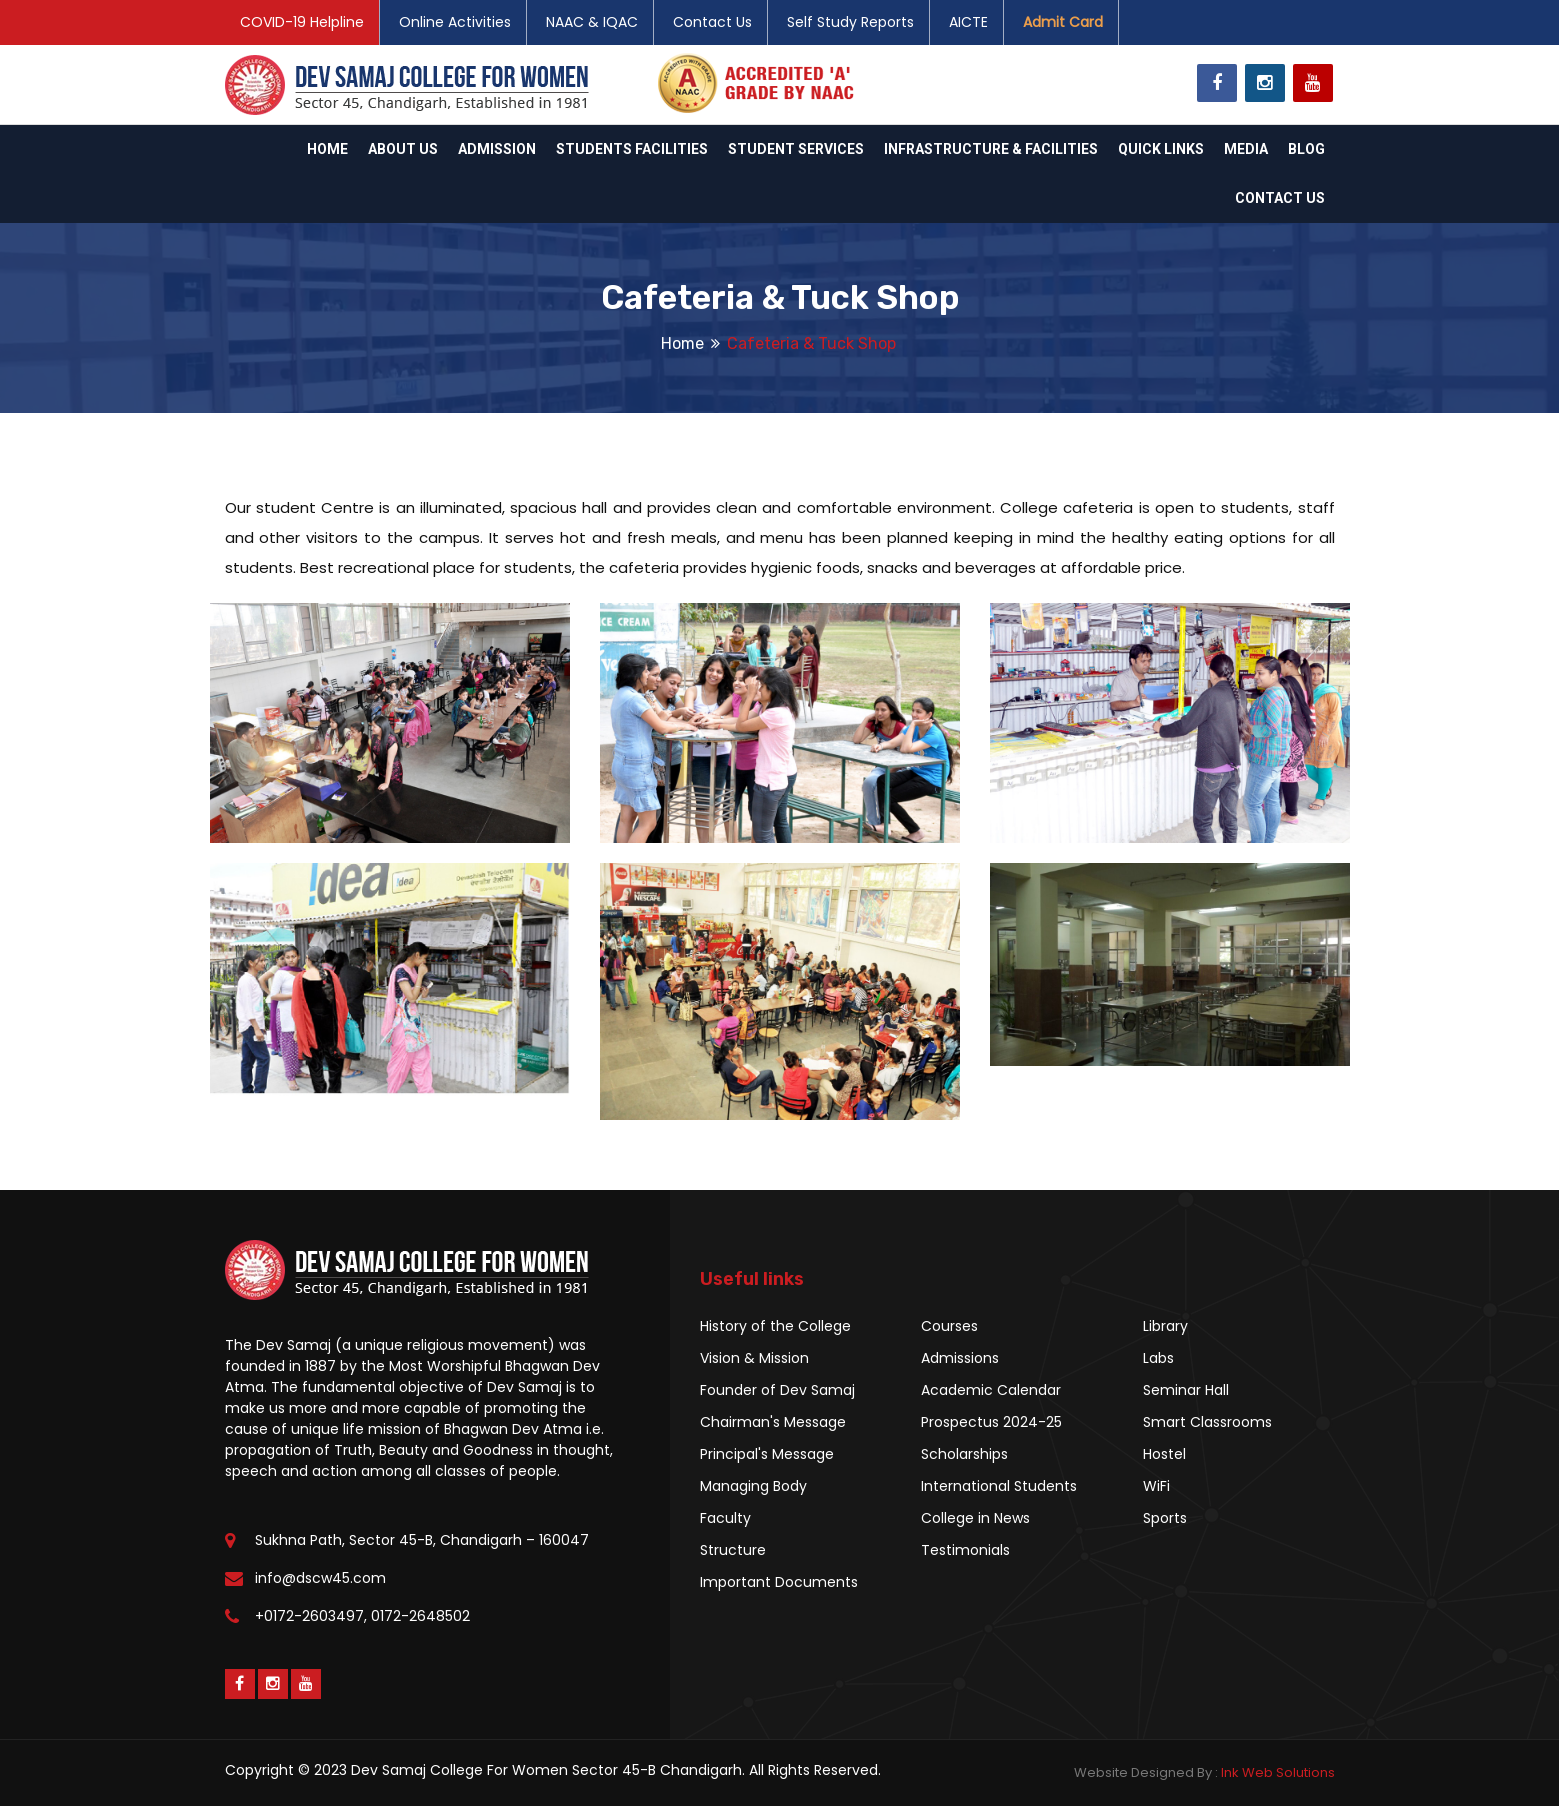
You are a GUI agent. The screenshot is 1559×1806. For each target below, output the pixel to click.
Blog (1306, 149)
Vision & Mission (754, 1358)
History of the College (775, 1326)
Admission (497, 149)
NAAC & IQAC (592, 22)
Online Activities (455, 22)
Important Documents (779, 1582)
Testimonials (965, 1550)
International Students (999, 1486)
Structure (733, 1550)
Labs (1158, 1358)
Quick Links (1161, 149)
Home (327, 149)
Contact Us (712, 22)
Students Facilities (632, 149)
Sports (1165, 1518)
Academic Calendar (991, 1390)
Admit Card (1063, 22)
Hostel (1164, 1454)
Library (1165, 1326)
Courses (949, 1326)
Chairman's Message (773, 1422)
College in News (975, 1518)
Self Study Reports (850, 22)
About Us (403, 149)
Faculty (725, 1518)
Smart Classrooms (1207, 1422)
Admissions (960, 1358)
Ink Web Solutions (1278, 1772)
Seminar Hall (1186, 1390)
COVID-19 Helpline (302, 22)
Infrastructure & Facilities (991, 149)
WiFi (1156, 1486)
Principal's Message (767, 1454)
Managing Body (753, 1486)
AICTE (968, 22)
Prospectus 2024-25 (991, 1422)
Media (1246, 149)
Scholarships (964, 1454)
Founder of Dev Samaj (777, 1390)
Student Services (796, 149)
